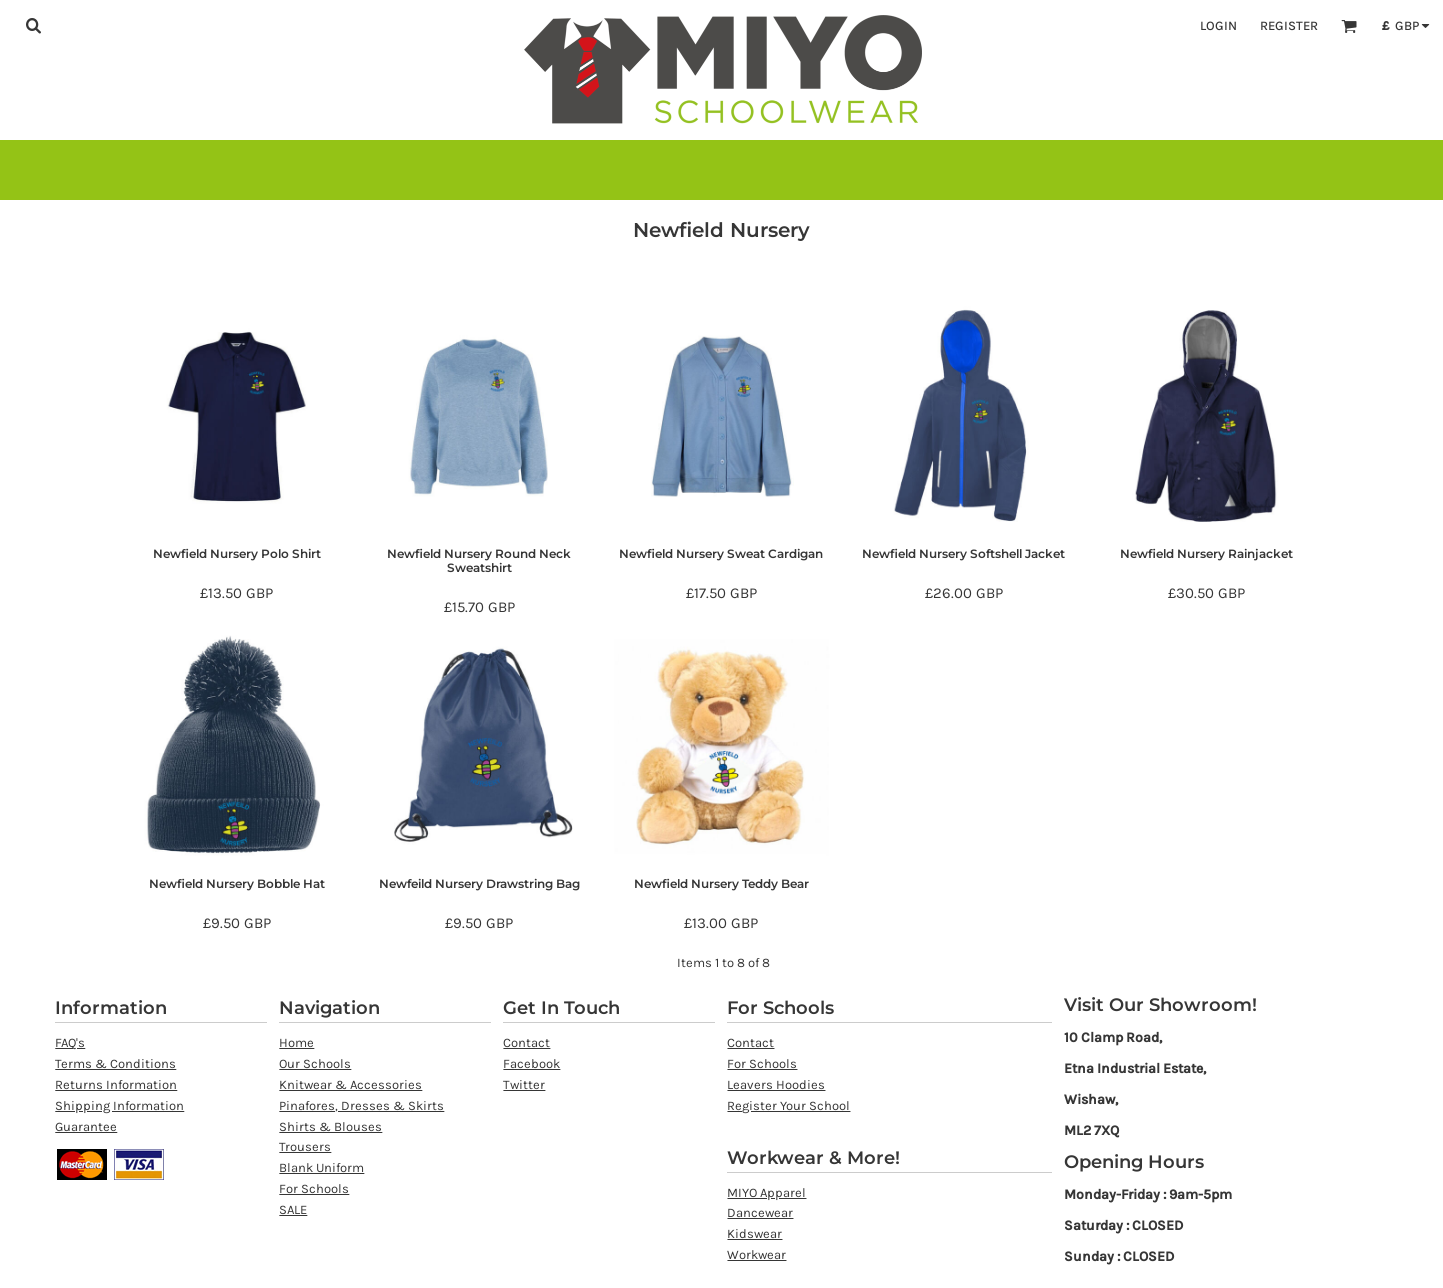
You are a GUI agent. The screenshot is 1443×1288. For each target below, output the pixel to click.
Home (296, 1042)
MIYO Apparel (766, 1192)
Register (1289, 25)
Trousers (305, 1146)
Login (1218, 25)
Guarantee (86, 1126)
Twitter (524, 1084)
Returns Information (116, 1084)
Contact (526, 1042)
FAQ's (70, 1042)
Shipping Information (119, 1105)
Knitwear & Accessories (350, 1084)
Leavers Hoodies (776, 1084)
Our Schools (315, 1063)
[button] (33, 25)
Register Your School (788, 1105)
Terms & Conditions (115, 1063)
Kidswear (754, 1233)
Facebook (531, 1063)
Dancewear (760, 1212)
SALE (293, 1209)
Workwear (756, 1254)
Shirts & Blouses (330, 1126)
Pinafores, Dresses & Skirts (361, 1105)
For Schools (314, 1188)
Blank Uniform (321, 1167)
